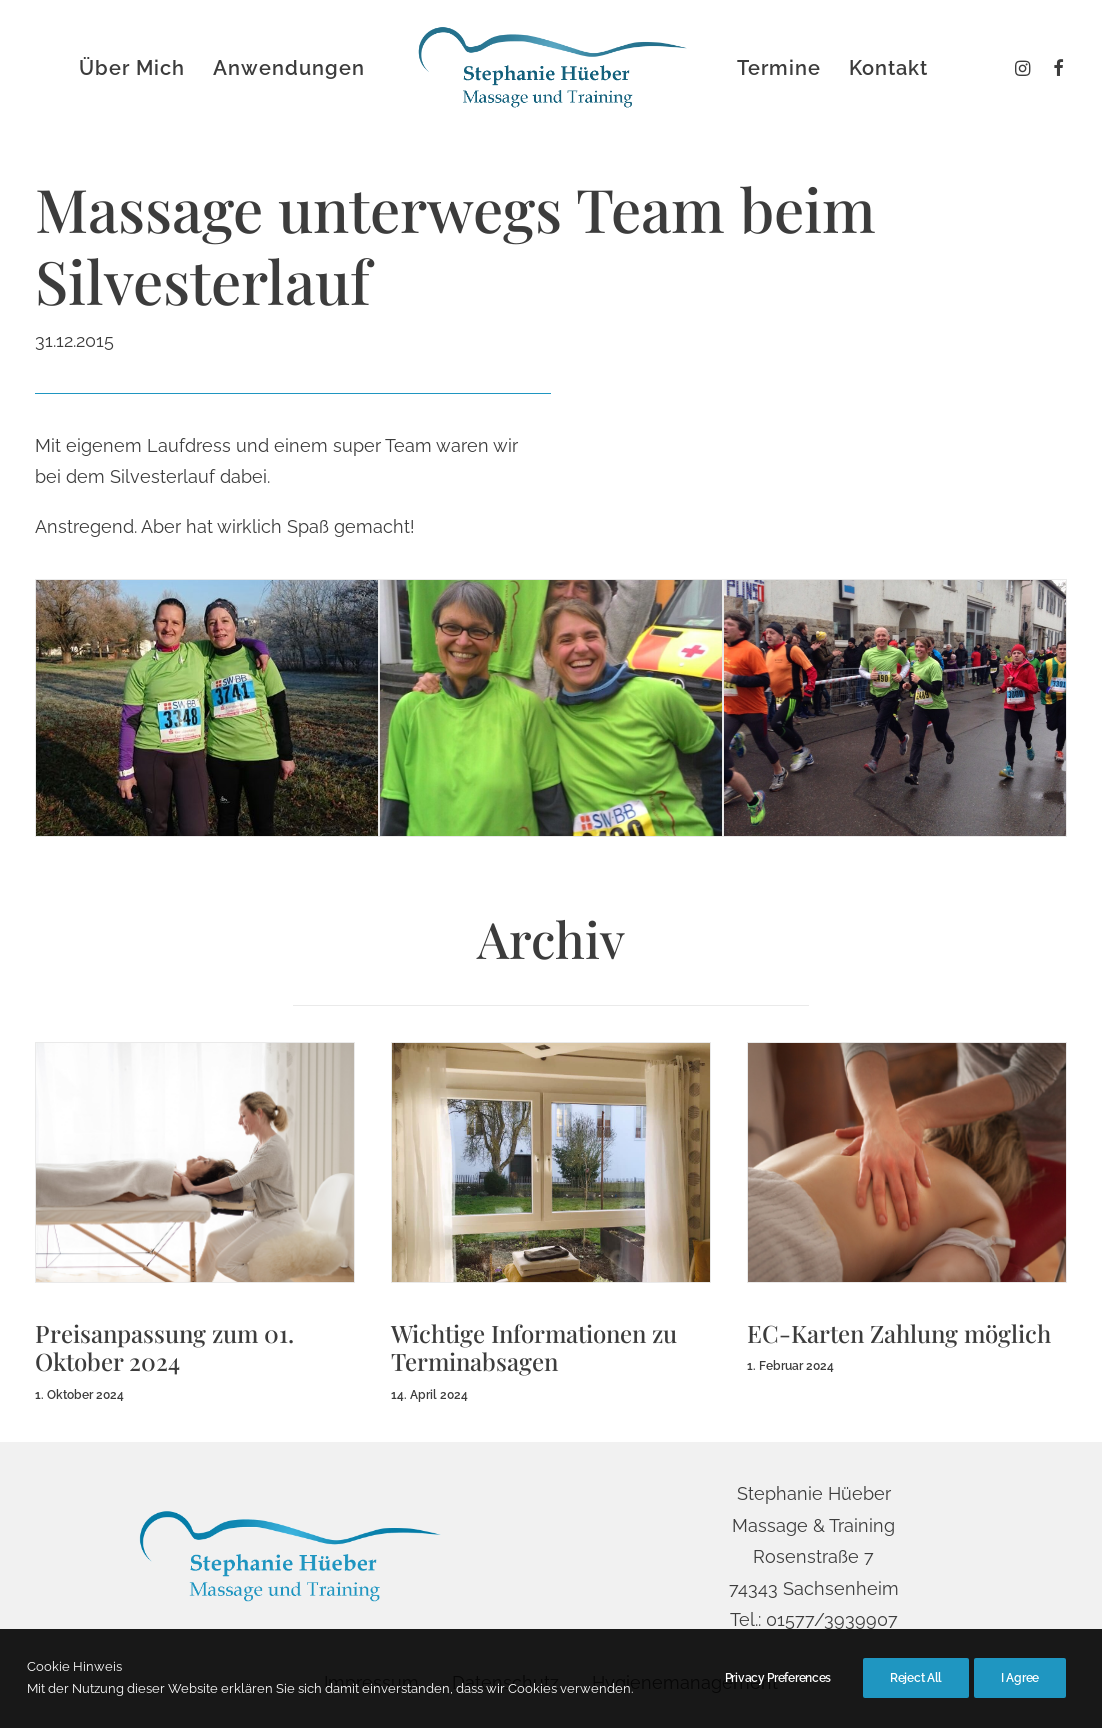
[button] (1053, 68)
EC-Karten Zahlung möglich (899, 1332)
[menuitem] (1053, 68)
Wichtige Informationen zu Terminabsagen (534, 1346)
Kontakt (888, 68)
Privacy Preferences (778, 1687)
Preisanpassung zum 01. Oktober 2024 (164, 1346)
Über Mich (132, 68)
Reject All (916, 1687)
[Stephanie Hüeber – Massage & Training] (551, 68)
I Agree (1020, 1687)
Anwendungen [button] (289, 68)
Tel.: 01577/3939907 (814, 1619)
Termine (779, 68)
